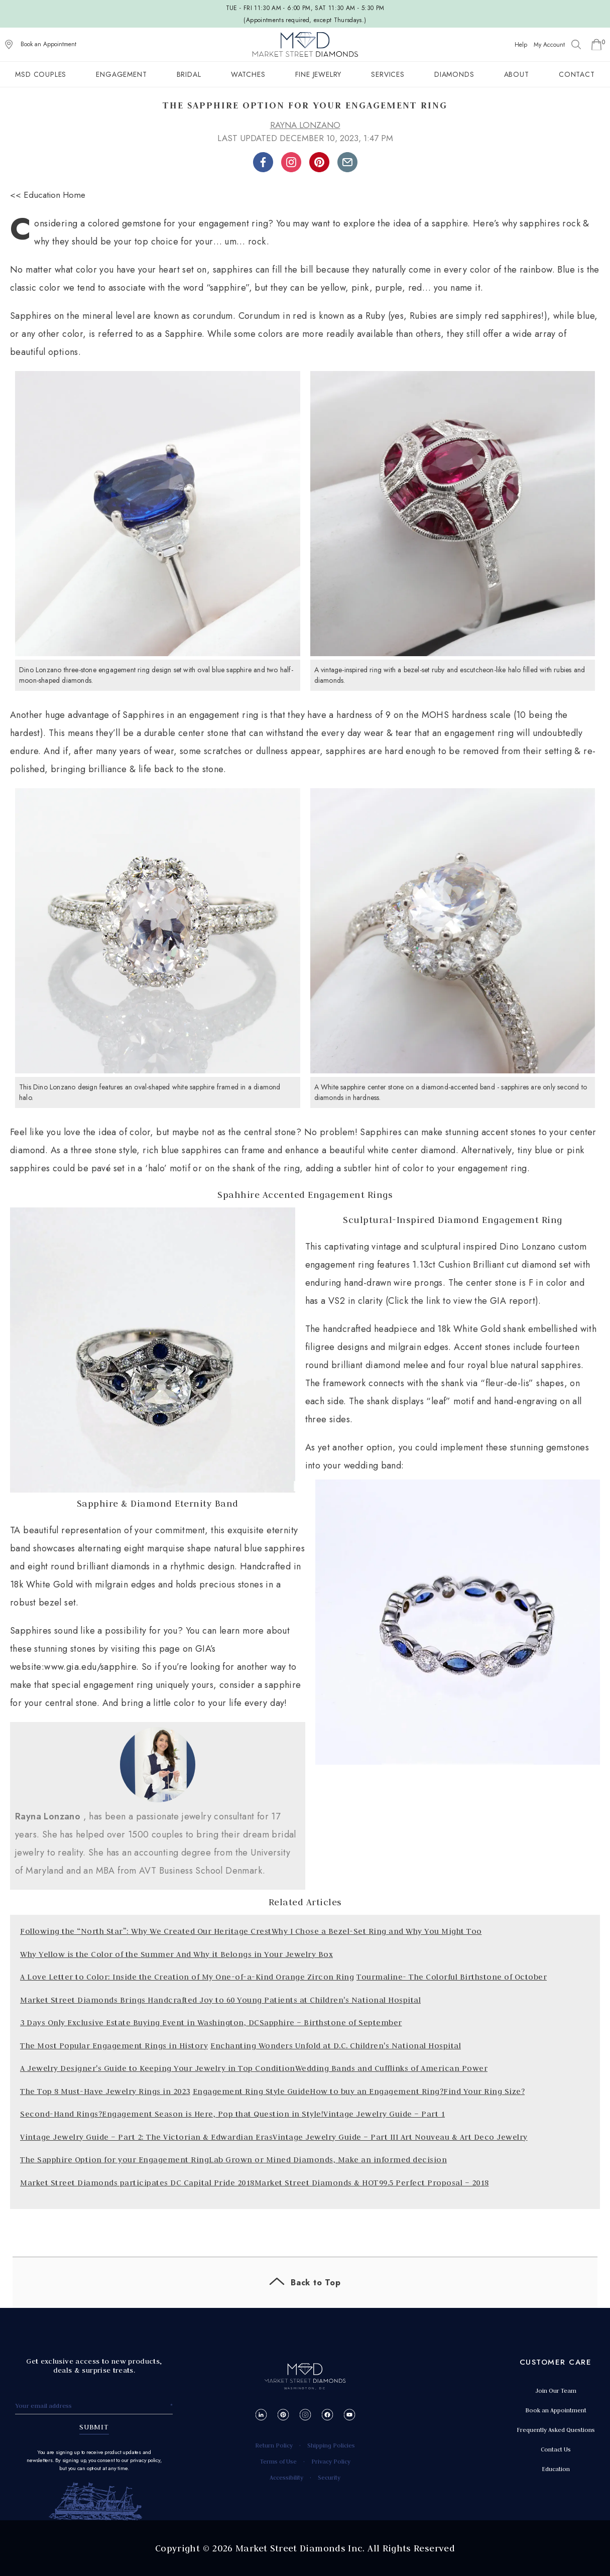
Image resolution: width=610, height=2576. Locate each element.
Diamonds (454, 74)
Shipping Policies (331, 2445)
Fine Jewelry (318, 74)
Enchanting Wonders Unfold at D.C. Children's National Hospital (335, 2045)
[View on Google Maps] (9, 45)
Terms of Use (278, 2461)
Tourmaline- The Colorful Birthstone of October (451, 1977)
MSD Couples (40, 74)
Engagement (121, 74)
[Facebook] (327, 2415)
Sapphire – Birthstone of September (331, 2022)
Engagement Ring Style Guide (251, 2091)
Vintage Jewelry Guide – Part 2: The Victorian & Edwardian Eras (146, 2137)
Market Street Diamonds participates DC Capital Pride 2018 (137, 2182)
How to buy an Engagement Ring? (376, 2091)
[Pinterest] (283, 2415)
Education (556, 2469)
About (516, 74)
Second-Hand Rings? (61, 2114)
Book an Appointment (48, 44)
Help (521, 44)
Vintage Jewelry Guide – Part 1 (384, 2114)
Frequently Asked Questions (556, 2429)
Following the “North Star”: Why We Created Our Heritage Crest (146, 1931)
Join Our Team (555, 2390)
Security (329, 2477)
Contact (577, 74)
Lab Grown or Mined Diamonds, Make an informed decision (328, 2159)
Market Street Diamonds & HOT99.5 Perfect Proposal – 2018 (372, 2182)
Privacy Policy (330, 2461)
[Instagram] (305, 2415)
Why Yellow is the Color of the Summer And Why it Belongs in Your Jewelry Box (176, 1954)
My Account (549, 44)
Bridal (189, 74)
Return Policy (274, 2445)
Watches (248, 74)
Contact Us (556, 2449)
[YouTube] (349, 2415)
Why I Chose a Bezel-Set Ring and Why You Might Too (377, 1931)
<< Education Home (47, 195)
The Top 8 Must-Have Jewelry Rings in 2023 (105, 2091)
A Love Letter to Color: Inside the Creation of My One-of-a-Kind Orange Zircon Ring (187, 1977)
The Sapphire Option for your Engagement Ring (114, 2159)
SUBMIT (94, 2426)
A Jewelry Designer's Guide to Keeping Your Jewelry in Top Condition (157, 2068)
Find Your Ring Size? (484, 2091)
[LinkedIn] (261, 2415)
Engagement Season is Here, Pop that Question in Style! (212, 2114)
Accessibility (286, 2477)
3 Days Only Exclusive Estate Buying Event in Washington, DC (140, 2022)
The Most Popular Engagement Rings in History (114, 2045)
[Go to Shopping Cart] (596, 45)
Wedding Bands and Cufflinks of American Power (391, 2068)
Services (387, 74)
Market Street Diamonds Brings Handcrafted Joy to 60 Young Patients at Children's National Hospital (220, 2000)
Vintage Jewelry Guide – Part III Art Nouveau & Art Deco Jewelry (400, 2137)
